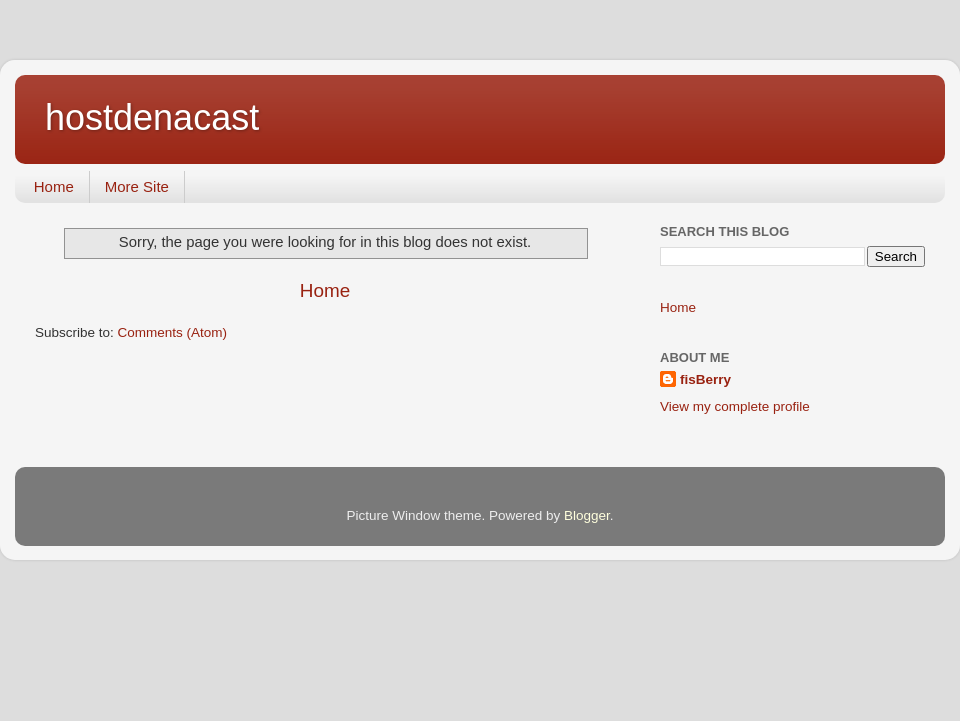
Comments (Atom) (173, 332)
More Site (137, 186)
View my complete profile (735, 406)
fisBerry (705, 379)
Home (54, 186)
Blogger (587, 515)
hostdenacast (152, 117)
